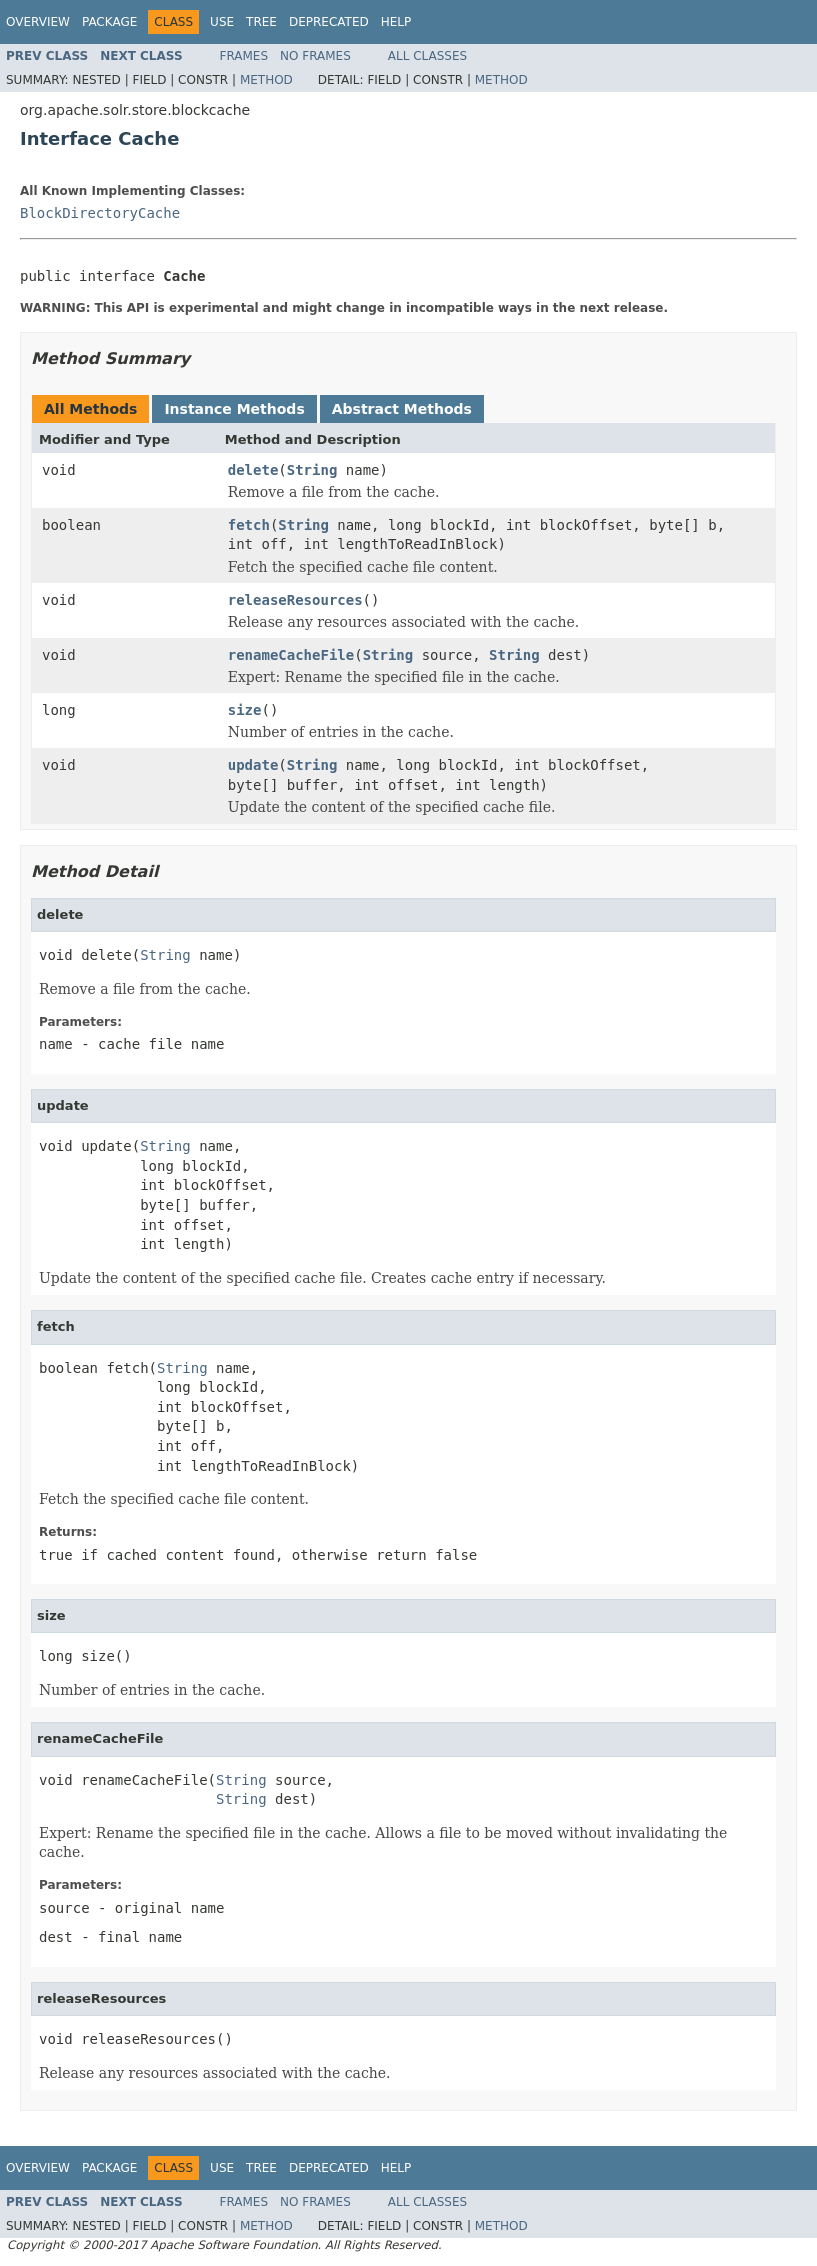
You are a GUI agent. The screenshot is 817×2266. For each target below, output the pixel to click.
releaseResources (295, 600)
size (245, 710)
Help (396, 22)
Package (109, 22)
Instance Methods (234, 409)
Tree (261, 22)
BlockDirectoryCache (100, 213)
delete (253, 470)
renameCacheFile (291, 655)
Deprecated (329, 22)
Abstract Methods (402, 409)
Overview (38, 22)
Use (222, 22)
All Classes (427, 56)
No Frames (315, 56)
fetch (249, 525)
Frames (244, 56)
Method (266, 80)
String (312, 470)
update (253, 765)
